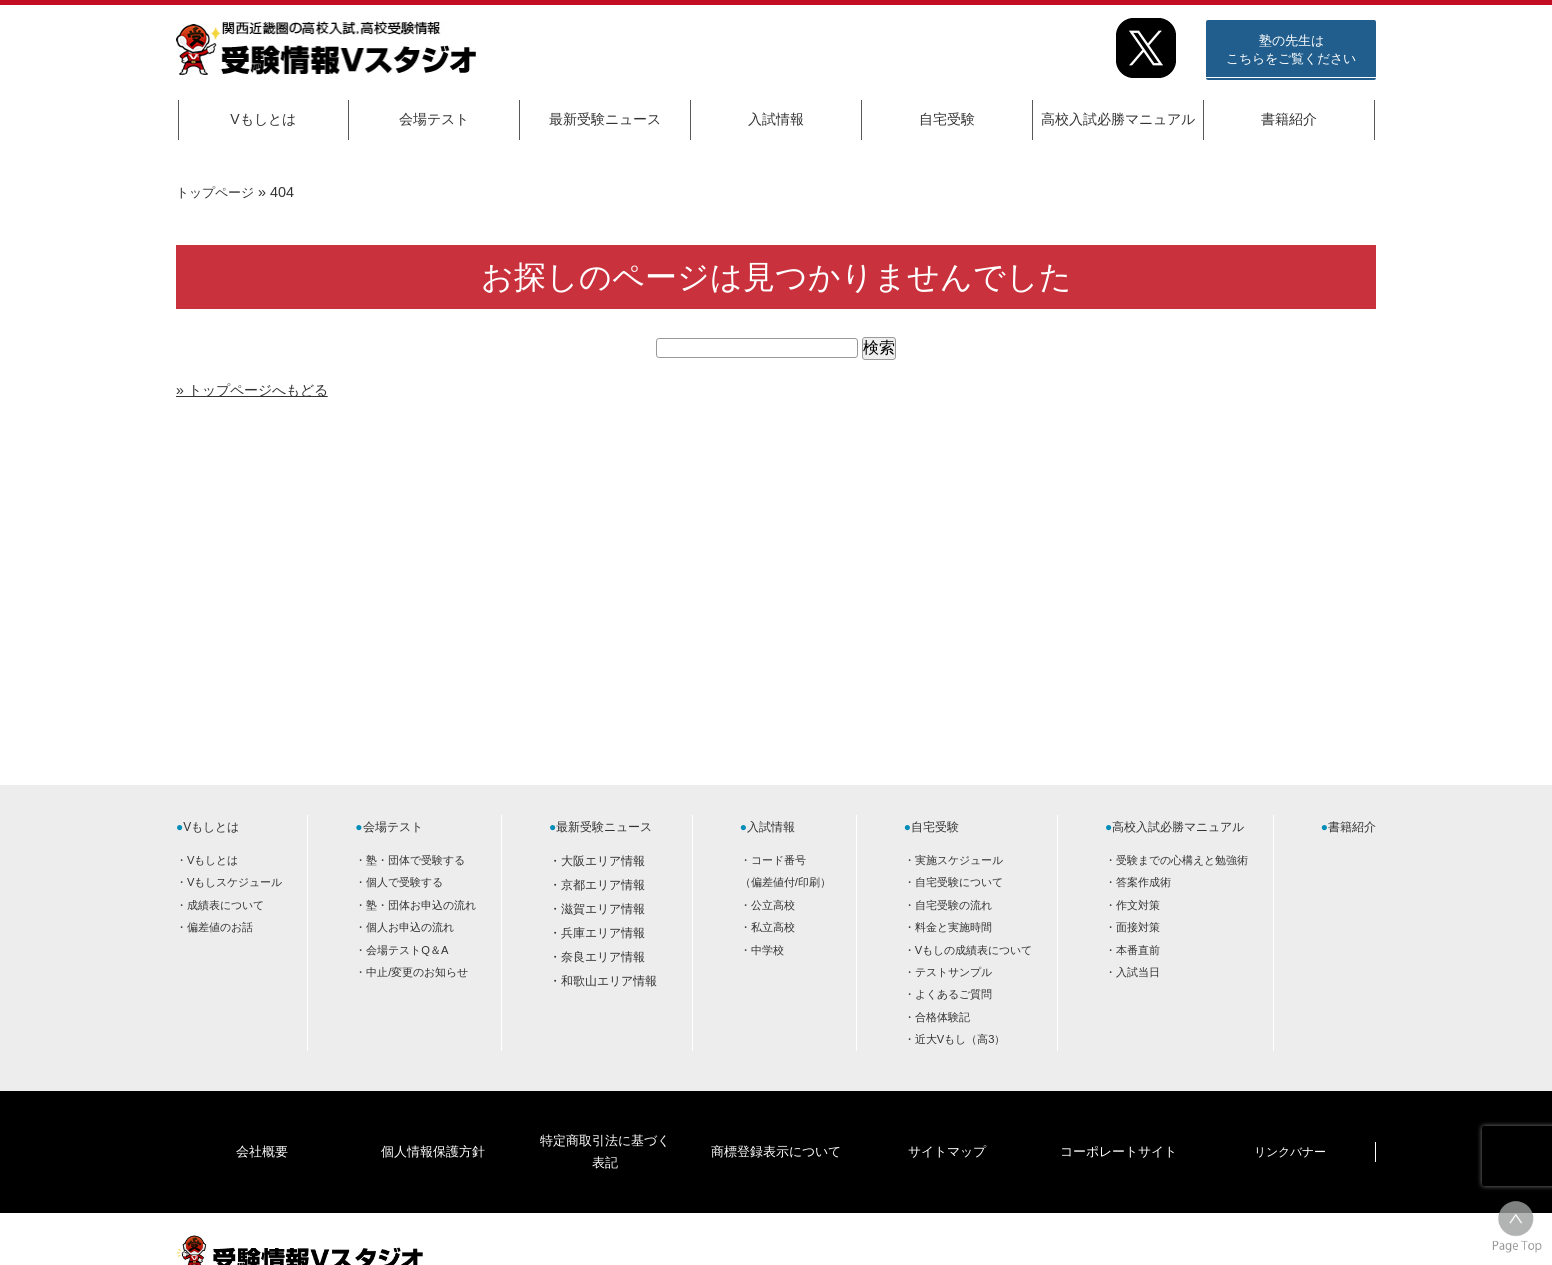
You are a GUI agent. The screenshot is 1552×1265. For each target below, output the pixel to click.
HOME (1216, 1232)
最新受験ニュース (605, 119)
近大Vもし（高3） (960, 1039)
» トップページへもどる (262, 389)
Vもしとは (262, 119)
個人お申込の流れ (410, 927)
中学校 (767, 950)
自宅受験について (959, 882)
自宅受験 (947, 119)
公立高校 (773, 905)
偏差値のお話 (220, 927)
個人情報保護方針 (433, 1121)
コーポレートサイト (1118, 1121)
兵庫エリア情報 (603, 933)
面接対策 (1138, 927)
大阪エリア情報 (603, 861)
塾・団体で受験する (415, 860)
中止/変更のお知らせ (417, 972)
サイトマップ (947, 1121)
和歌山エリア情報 (609, 981)
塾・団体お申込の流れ (421, 905)
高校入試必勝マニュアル (1118, 119)
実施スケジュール (959, 860)
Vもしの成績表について (973, 950)
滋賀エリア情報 (603, 909)
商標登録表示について (775, 1121)
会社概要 (262, 1121)
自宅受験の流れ (953, 905)
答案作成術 (1143, 882)
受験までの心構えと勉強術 (1182, 860)
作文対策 (1138, 905)
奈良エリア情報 (603, 957)
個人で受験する (404, 882)
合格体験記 (942, 1017)
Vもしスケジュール (234, 882)
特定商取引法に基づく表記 (604, 1121)
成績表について (225, 905)
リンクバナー (1290, 1121)
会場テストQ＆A (407, 950)
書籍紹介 (1289, 119)
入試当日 (1138, 972)
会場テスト (434, 119)
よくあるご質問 (953, 994)
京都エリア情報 (603, 885)
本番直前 (1138, 950)
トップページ (218, 192)
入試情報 (776, 119)
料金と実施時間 (953, 927)
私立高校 (773, 927)
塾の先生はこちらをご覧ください (1291, 49)
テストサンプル (953, 972)
